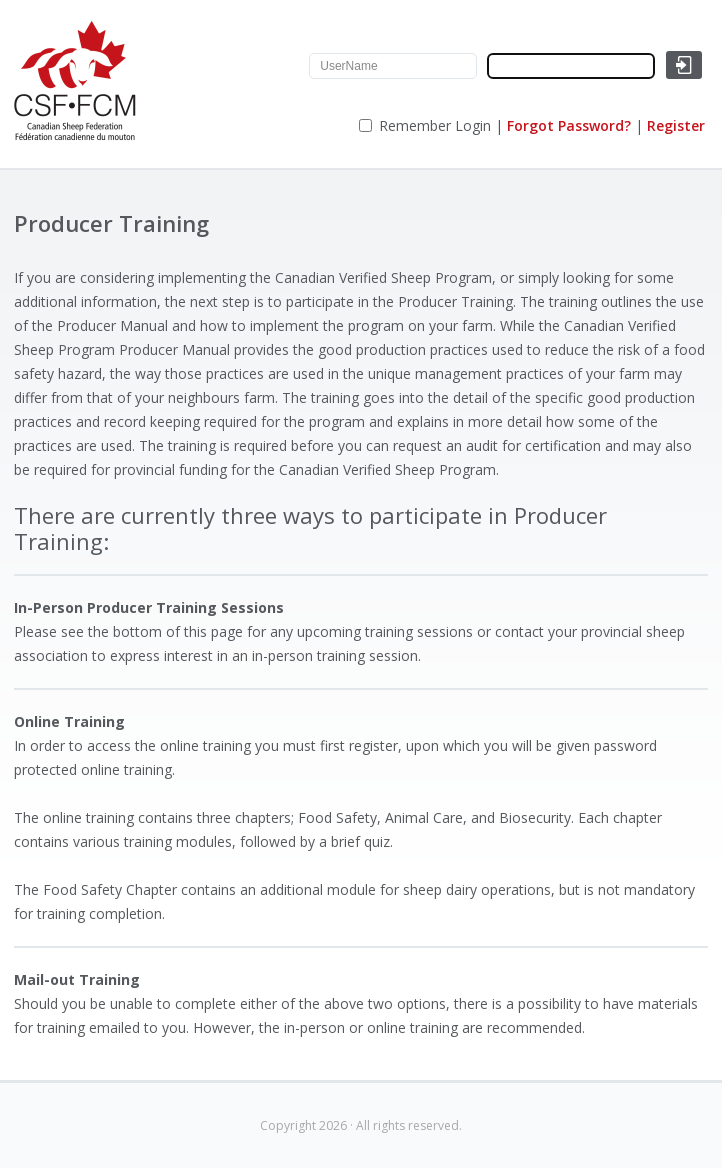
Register (676, 125)
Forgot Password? (569, 125)
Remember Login (435, 125)
